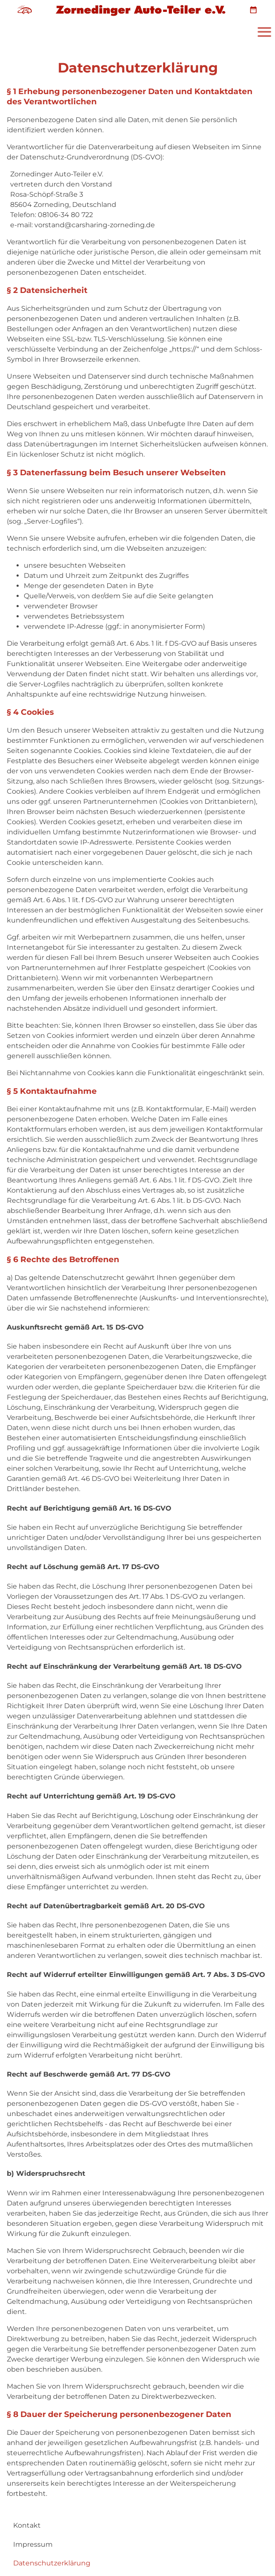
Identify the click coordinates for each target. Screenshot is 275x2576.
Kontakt (27, 2525)
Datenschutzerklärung (51, 2563)
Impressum (33, 2544)
